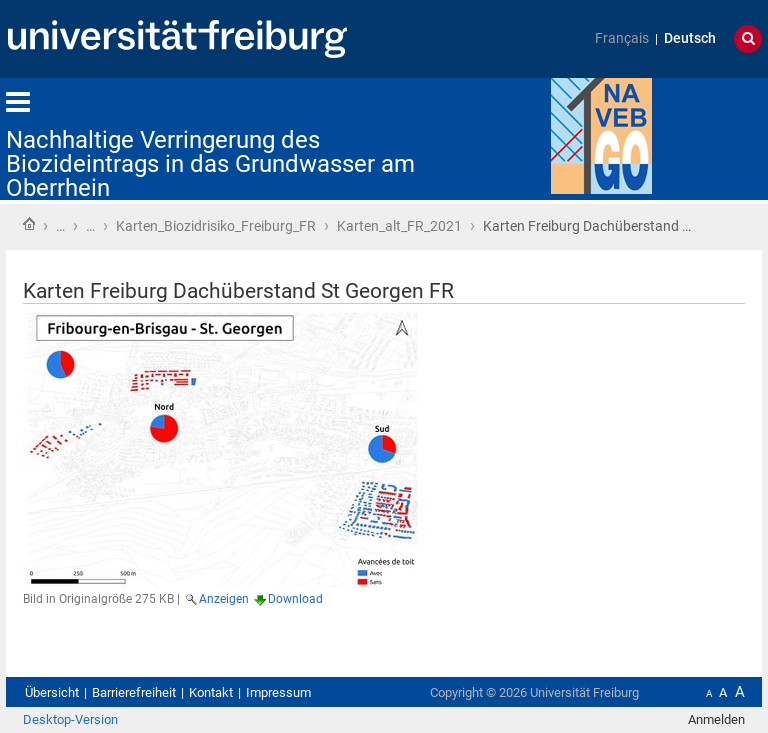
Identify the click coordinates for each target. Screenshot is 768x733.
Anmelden (716, 719)
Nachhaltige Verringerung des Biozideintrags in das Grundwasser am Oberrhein (210, 164)
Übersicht (52, 692)
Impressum (278, 692)
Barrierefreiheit (134, 692)
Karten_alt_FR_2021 (399, 226)
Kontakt (211, 692)
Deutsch (690, 38)
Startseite (29, 224)
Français (622, 38)
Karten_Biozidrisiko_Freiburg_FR (216, 226)
